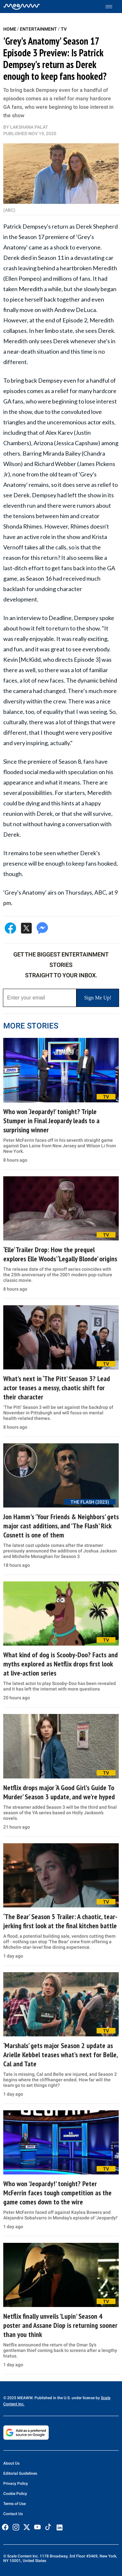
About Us (11, 2463)
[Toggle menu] (112, 6)
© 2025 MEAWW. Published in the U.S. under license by (52, 2398)
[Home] (21, 6)
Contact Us (13, 2514)
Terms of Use (14, 2503)
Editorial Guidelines (20, 2473)
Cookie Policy (15, 2493)
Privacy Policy (15, 2483)
